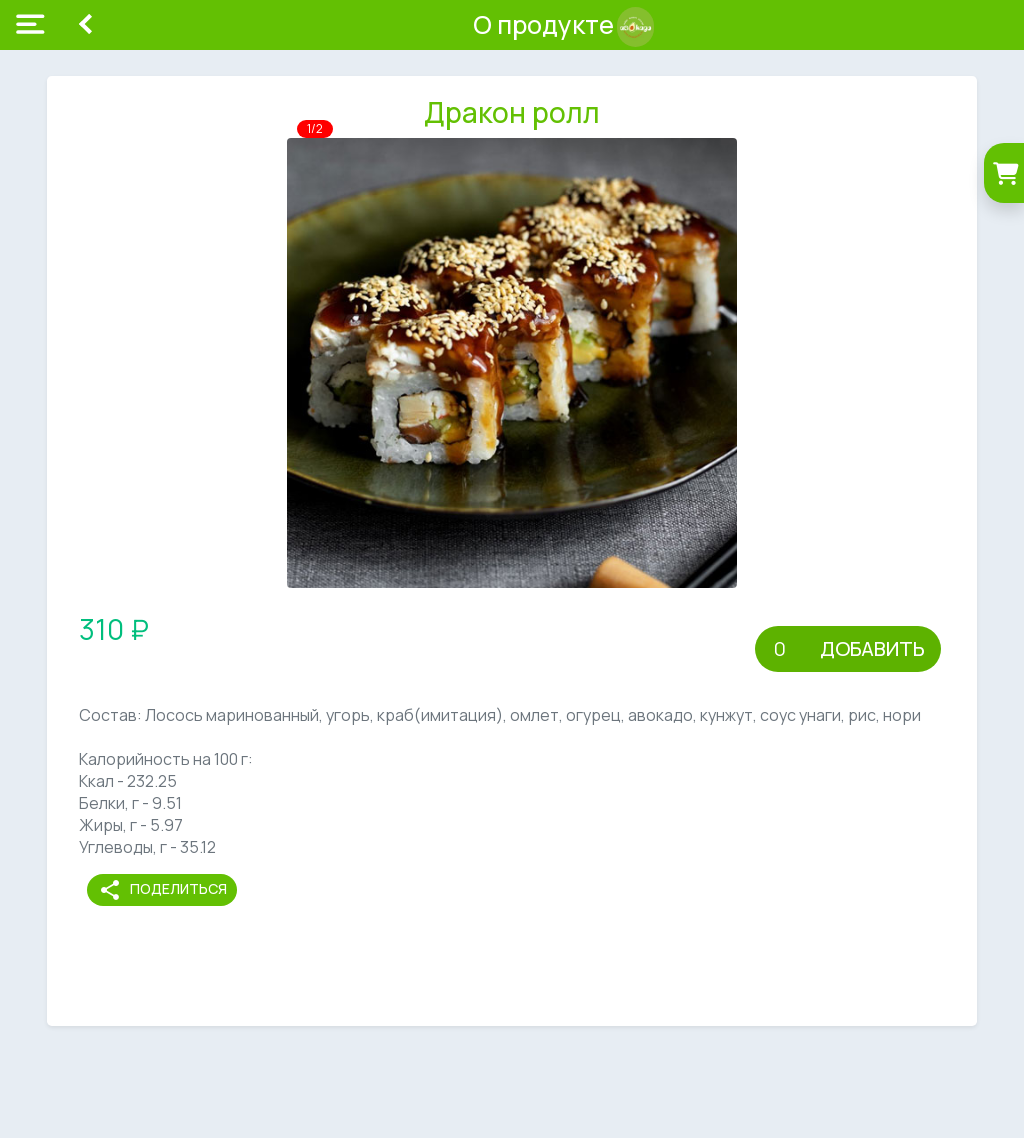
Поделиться (162, 890)
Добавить (872, 648)
